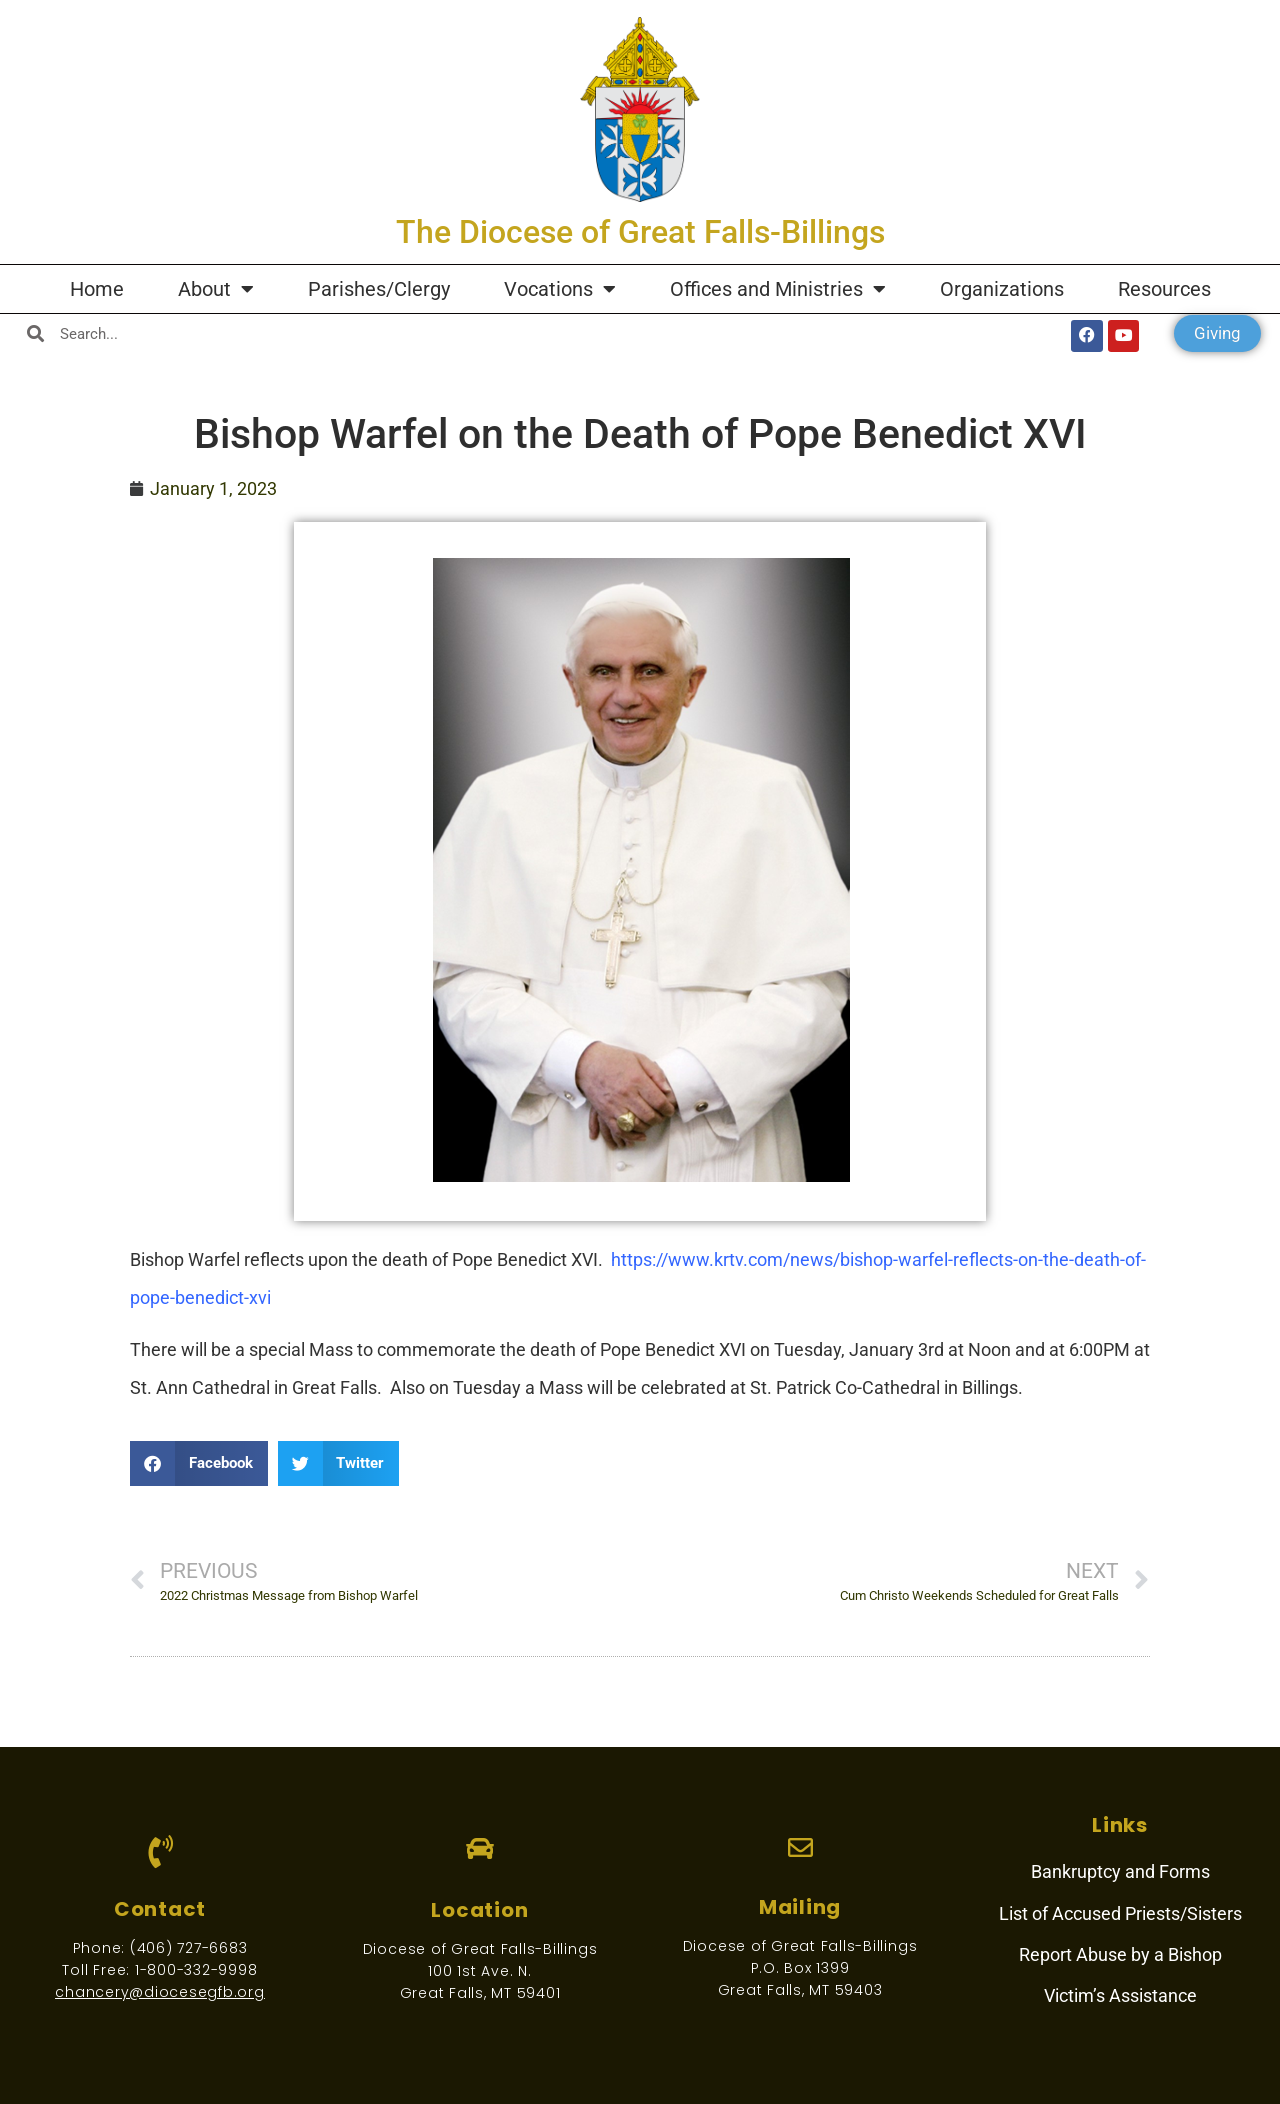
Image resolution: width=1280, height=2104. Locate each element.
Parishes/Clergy (379, 289)
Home (97, 289)
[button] (199, 1463)
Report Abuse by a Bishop (1120, 1954)
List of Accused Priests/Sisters (1120, 1913)
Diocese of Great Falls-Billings (480, 1949)
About (216, 289)
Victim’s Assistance (1120, 1995)
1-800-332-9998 (196, 1970)
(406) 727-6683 (189, 1948)
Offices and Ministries (778, 289)
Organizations (1002, 289)
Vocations (560, 289)
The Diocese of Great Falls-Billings (640, 232)
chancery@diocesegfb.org (159, 1992)
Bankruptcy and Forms (1120, 1871)
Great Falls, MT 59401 (480, 1993)
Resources (1164, 289)
